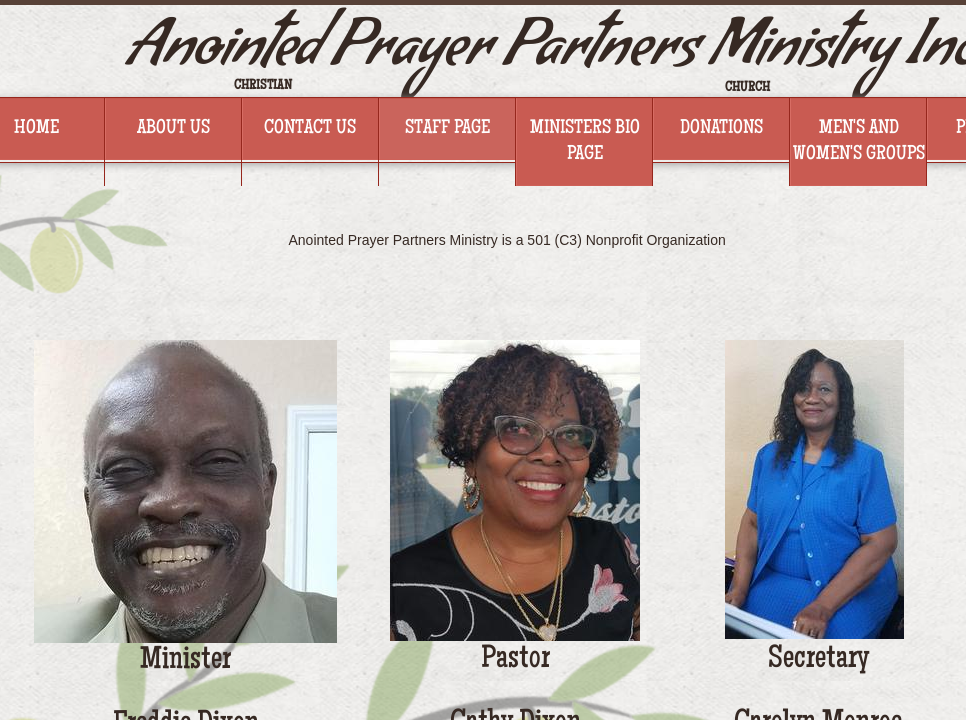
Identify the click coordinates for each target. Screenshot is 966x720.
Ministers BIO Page (585, 142)
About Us (173, 129)
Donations (721, 129)
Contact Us (310, 129)
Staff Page (447, 129)
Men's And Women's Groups (859, 142)
